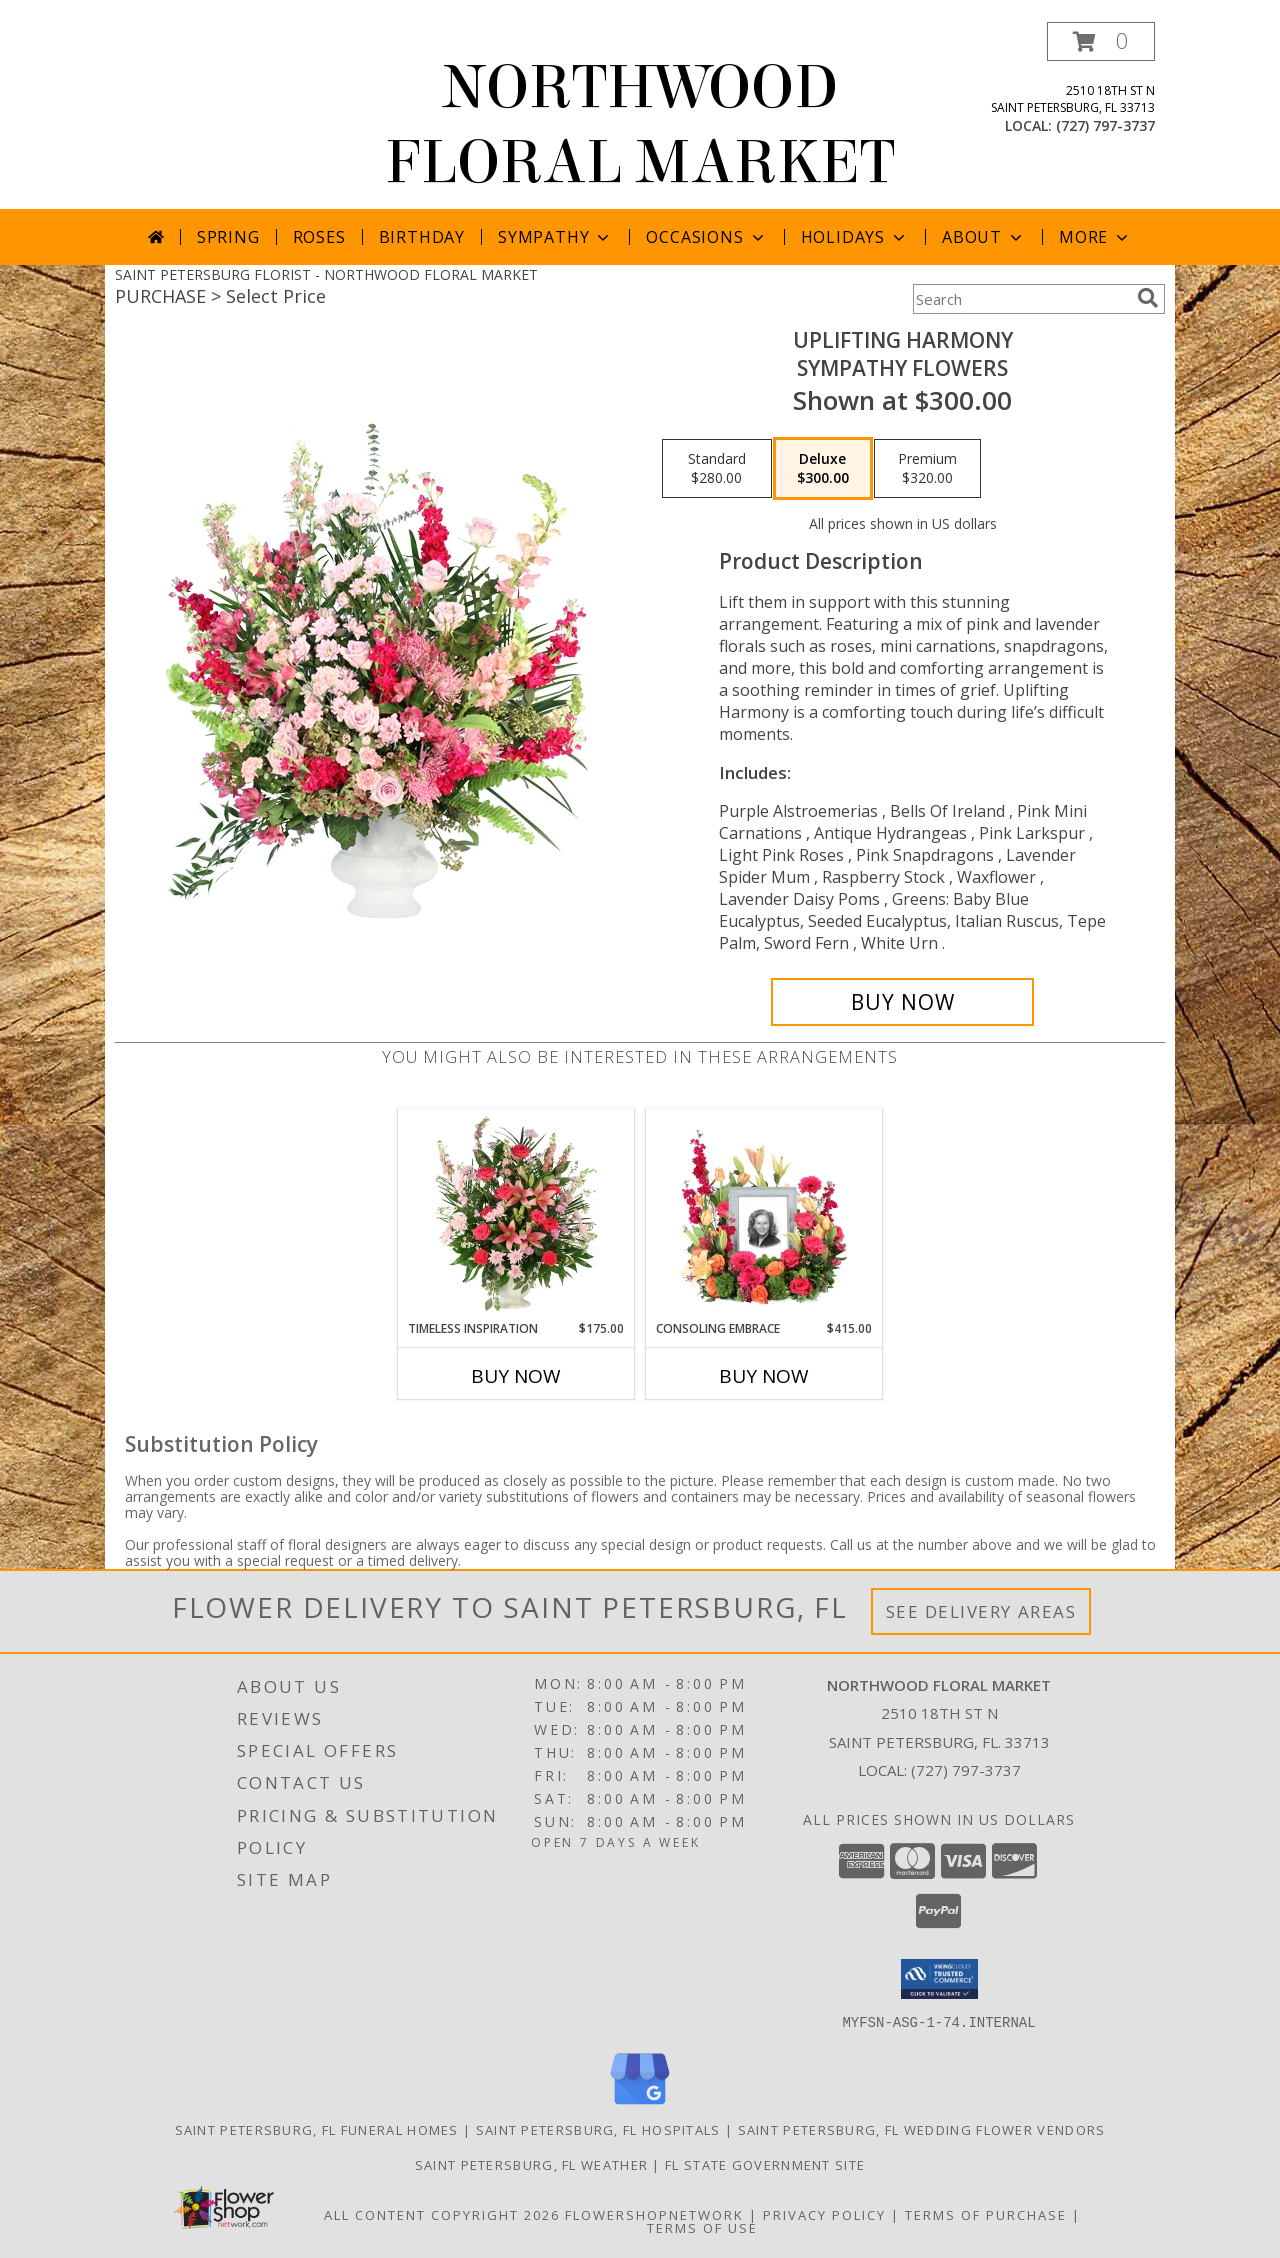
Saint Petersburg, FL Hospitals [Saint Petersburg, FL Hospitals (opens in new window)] (598, 2129)
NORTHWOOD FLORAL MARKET (640, 125)
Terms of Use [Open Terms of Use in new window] (702, 2227)
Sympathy (555, 237)
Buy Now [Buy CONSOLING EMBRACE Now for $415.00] (764, 1376)
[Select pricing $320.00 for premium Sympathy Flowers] (927, 469)
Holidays (855, 237)
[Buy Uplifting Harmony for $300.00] (902, 1002)
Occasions (706, 237)
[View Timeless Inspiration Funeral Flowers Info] (516, 1214)
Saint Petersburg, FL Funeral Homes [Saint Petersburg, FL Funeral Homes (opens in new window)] (317, 2129)
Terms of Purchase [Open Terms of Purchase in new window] (986, 2214)
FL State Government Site (765, 2164)
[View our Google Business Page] (640, 2104)
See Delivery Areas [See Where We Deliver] (981, 1611)
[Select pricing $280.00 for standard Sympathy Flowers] (717, 469)
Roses (319, 237)
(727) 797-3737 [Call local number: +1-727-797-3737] (1105, 125)
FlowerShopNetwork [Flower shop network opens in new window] (654, 2214)
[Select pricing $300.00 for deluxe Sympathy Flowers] (823, 469)
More (1095, 237)
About (984, 237)
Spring (228, 237)
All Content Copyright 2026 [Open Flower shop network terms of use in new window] (442, 2214)
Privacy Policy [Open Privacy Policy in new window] (824, 2214)
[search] (1148, 298)
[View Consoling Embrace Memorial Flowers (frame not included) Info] (764, 1214)
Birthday (422, 237)
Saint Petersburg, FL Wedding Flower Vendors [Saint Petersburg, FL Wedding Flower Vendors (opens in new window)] (922, 2129)
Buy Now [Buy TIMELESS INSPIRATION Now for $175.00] (516, 1376)
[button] (1101, 41)
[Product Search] (1021, 299)
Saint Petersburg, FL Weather (531, 2164)
